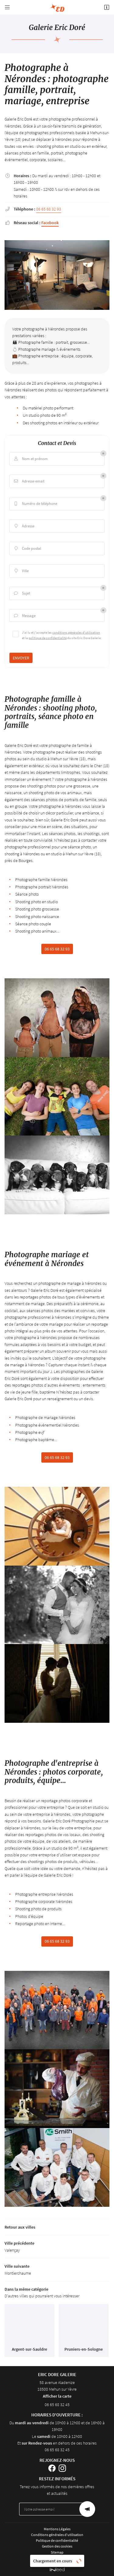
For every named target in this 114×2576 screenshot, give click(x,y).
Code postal (27, 548)
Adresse (23, 526)
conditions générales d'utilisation (76, 632)
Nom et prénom (30, 459)
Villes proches (57, 2558)
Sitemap (57, 2552)
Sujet (21, 593)
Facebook (50, 222)
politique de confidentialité (48, 638)
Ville (21, 571)
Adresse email (28, 481)
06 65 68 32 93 (48, 209)
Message (24, 616)
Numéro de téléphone (35, 504)
